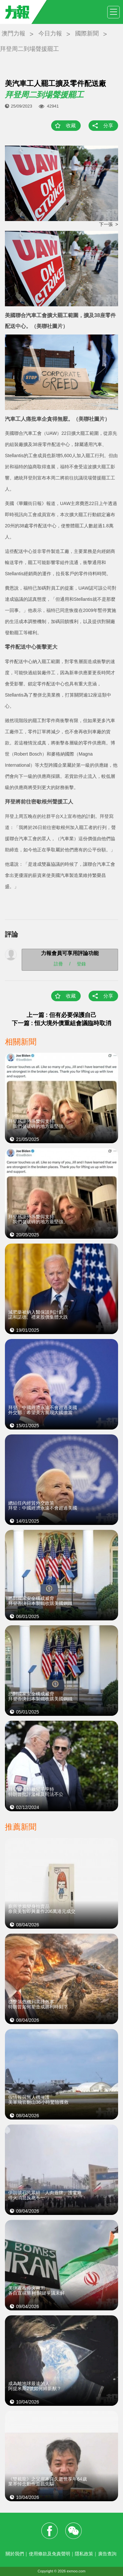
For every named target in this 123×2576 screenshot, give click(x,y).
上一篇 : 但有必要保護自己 (62, 1015)
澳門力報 (13, 33)
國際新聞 (87, 33)
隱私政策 (84, 2553)
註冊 (58, 963)
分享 (108, 125)
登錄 (81, 963)
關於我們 (15, 2553)
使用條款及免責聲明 (49, 2553)
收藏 (71, 125)
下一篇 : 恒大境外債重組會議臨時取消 (62, 1023)
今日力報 (50, 33)
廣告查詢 (107, 2553)
